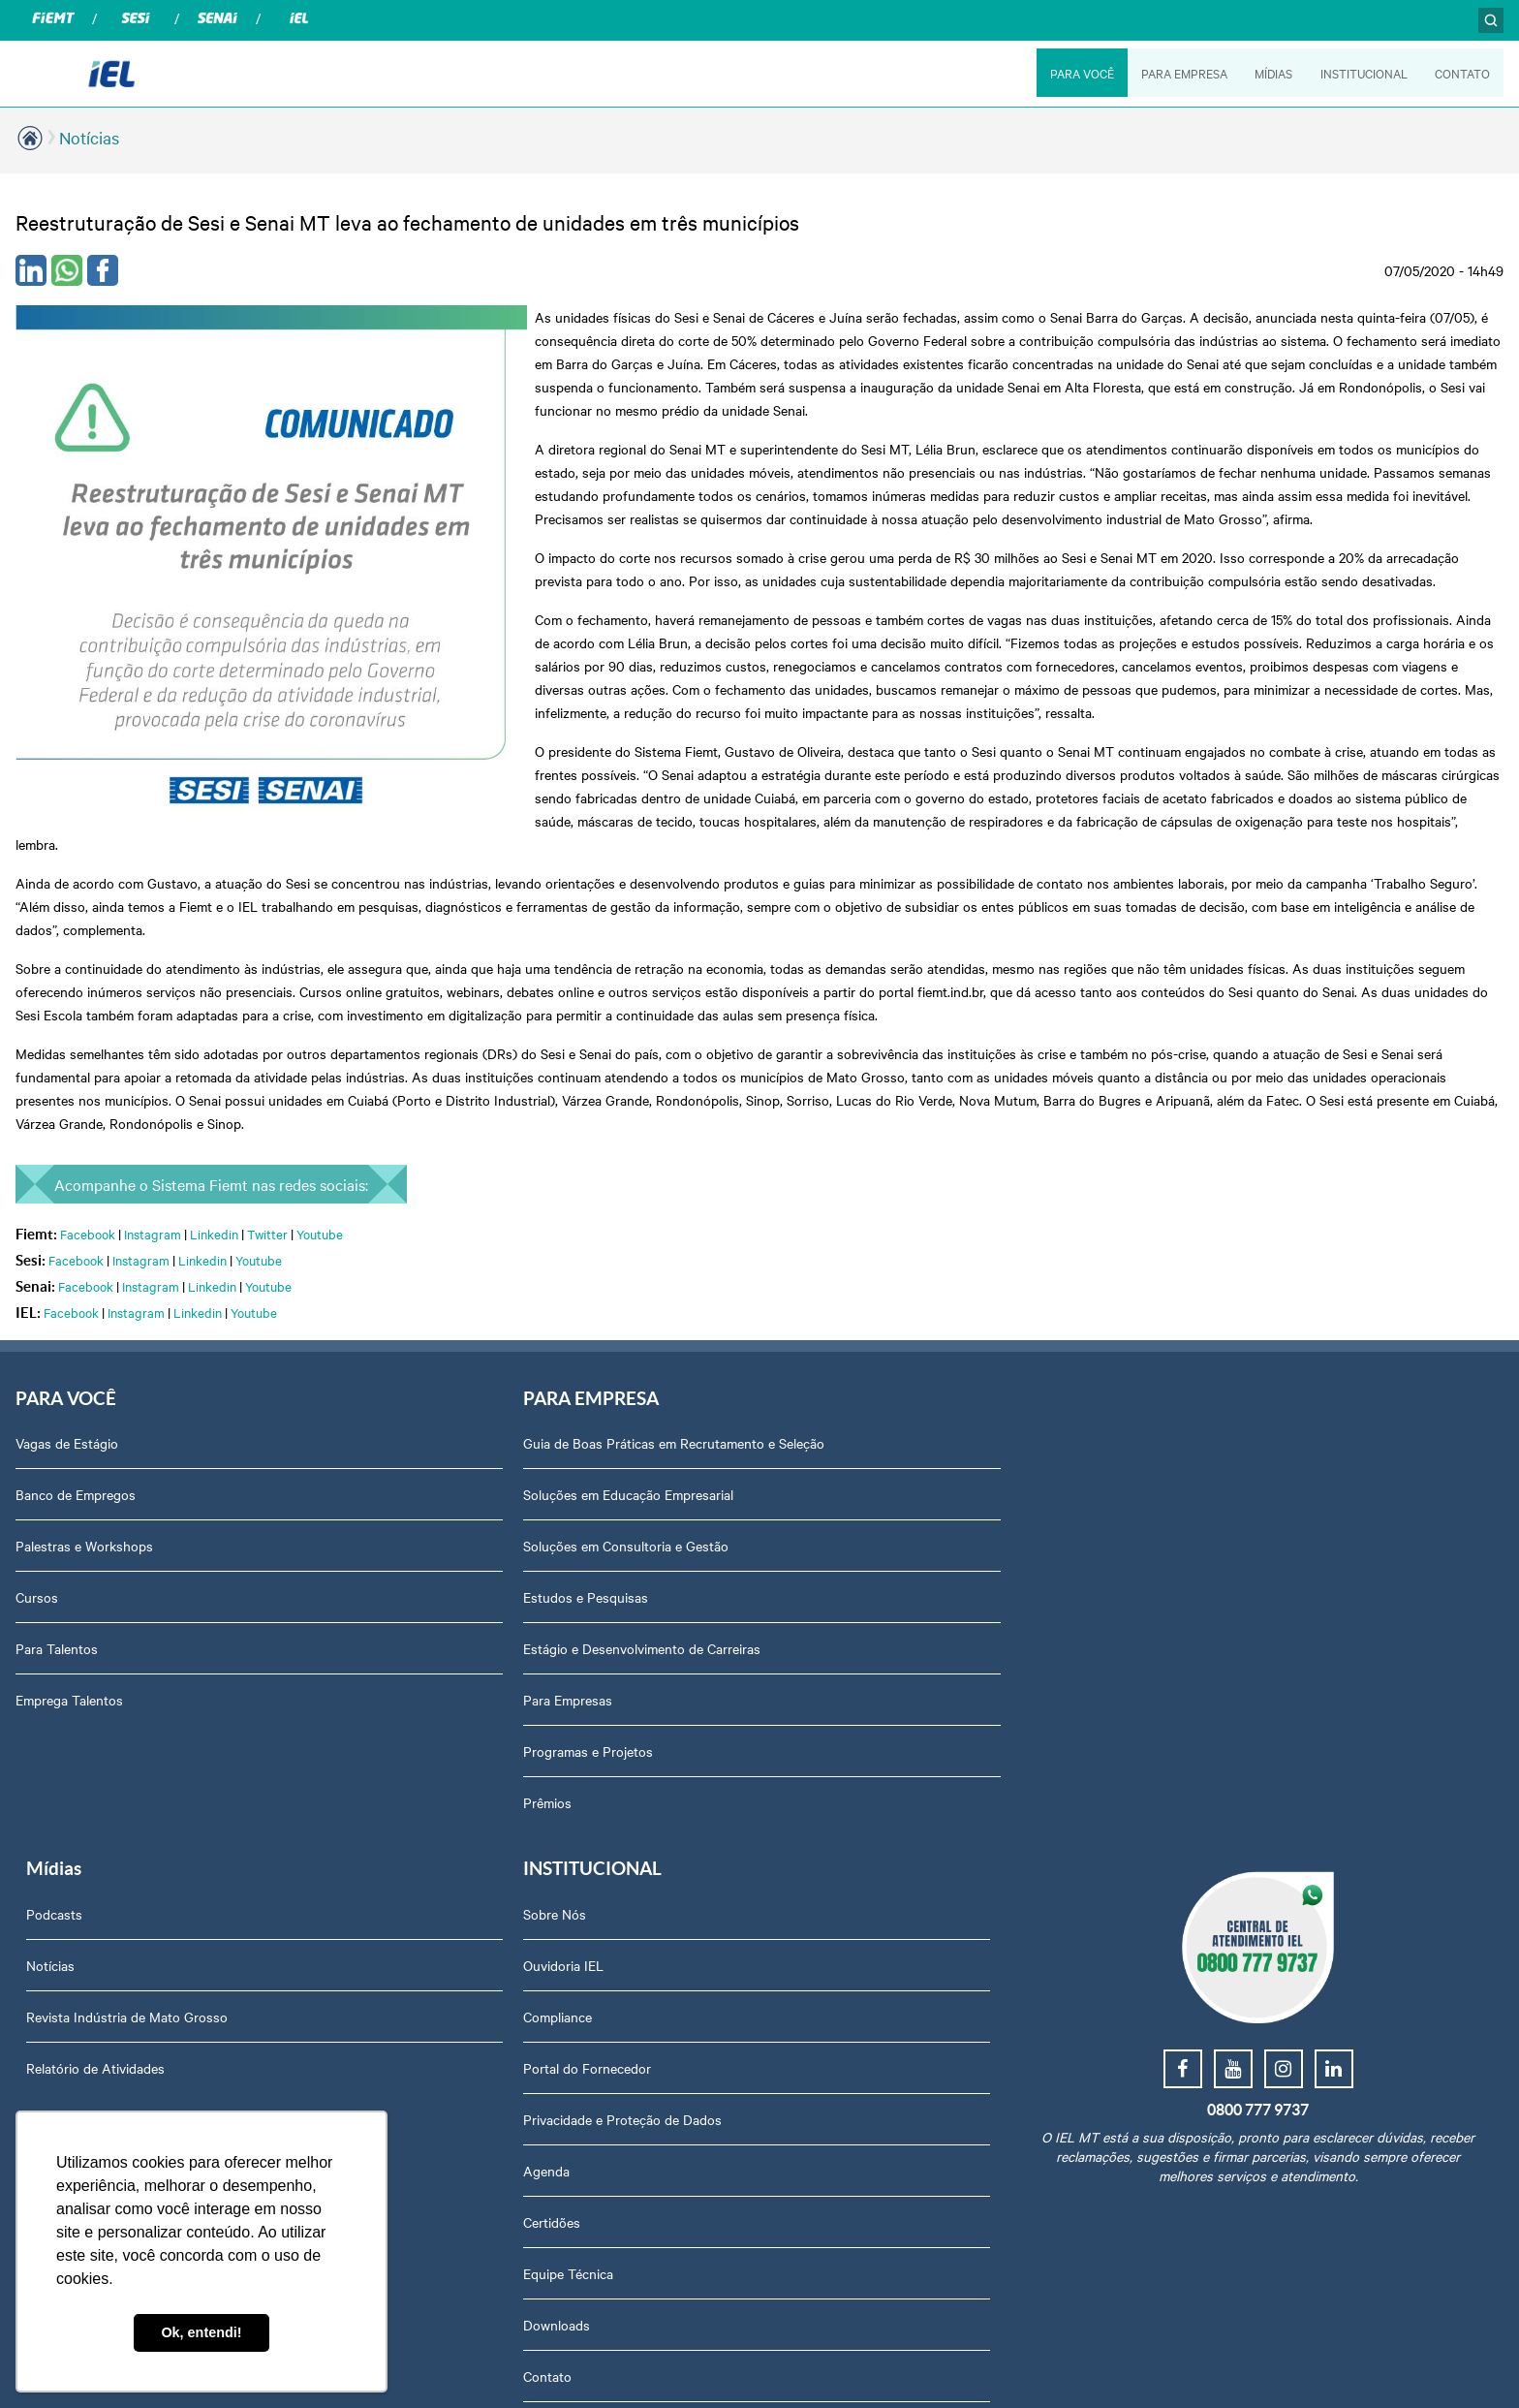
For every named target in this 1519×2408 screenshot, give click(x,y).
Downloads (1176, 1786)
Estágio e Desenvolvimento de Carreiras (517, 1580)
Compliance (1177, 1477)
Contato (1167, 1837)
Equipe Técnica (1188, 1734)
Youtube (319, 1164)
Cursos (37, 1529)
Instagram (152, 1164)
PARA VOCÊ (1079, 72)
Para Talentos (57, 1580)
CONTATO (1462, 72)
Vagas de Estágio (67, 1375)
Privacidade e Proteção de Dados (1242, 1580)
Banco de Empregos (76, 1426)
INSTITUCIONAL (1363, 72)
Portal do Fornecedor (1207, 1529)
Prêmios (423, 1734)
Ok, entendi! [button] (201, 2332)
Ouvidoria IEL (1183, 1426)
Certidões (1171, 1683)
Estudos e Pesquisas (461, 1529)
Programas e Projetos (464, 1683)
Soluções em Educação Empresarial (504, 1426)
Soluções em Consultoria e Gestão (501, 1477)
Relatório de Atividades (840, 1529)
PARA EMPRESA (1182, 72)
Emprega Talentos (69, 1632)
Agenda (1166, 1632)
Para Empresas (443, 1632)
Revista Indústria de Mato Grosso (872, 1477)
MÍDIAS (1272, 72)
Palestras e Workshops (84, 1477)
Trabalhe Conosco (1197, 1888)
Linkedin (214, 1164)
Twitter (267, 1164)
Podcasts (799, 1375)
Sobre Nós (1174, 1375)
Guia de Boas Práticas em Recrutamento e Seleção (549, 1375)
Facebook (87, 1164)
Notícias (89, 137)
